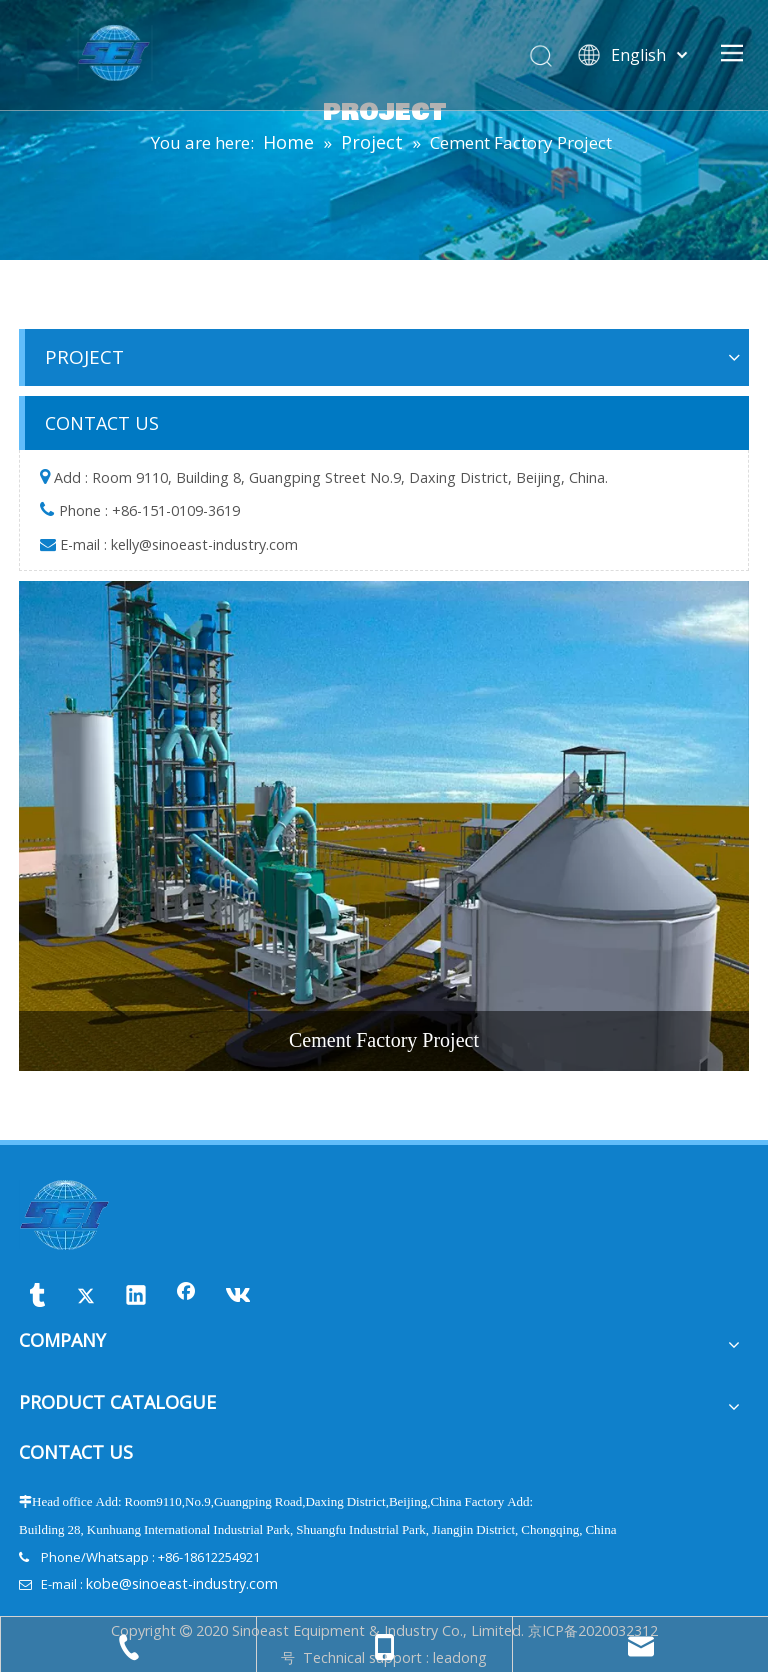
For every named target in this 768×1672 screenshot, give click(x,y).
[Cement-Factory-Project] (384, 825)
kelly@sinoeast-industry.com (204, 544)
